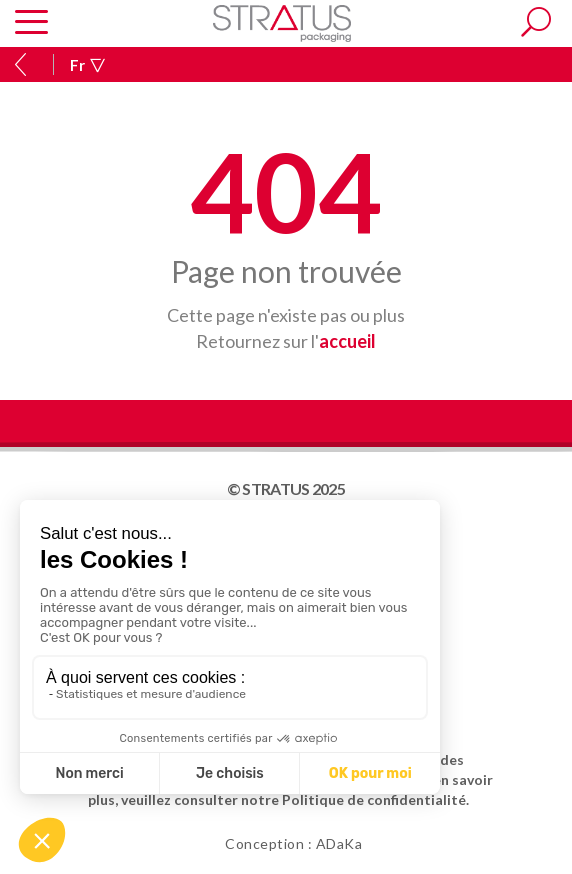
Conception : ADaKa (293, 843)
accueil (347, 341)
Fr (87, 65)
